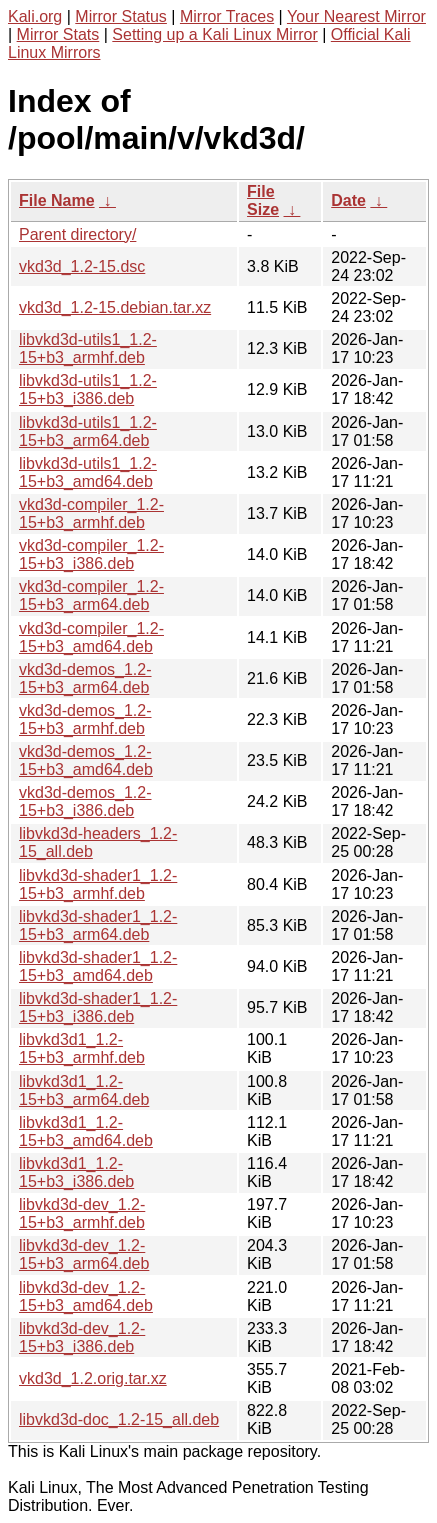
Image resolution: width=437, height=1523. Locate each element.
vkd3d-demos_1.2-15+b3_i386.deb (85, 801)
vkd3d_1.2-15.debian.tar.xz (115, 307)
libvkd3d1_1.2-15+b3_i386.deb (76, 1172)
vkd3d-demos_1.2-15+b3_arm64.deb (85, 678)
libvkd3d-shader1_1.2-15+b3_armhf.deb (98, 884)
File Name (57, 200)
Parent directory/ (77, 234)
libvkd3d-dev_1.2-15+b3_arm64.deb (84, 1254)
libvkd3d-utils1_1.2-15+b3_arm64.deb (88, 431)
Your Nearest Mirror (356, 16)
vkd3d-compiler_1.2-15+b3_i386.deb (91, 554)
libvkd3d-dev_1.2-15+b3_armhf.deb (82, 1213)
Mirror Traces (227, 16)
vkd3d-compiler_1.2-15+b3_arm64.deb (91, 595)
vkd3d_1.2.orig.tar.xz (93, 1378)
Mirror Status (121, 16)
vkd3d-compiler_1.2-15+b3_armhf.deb (91, 513)
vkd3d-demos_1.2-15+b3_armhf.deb (85, 719)
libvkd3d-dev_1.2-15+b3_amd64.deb (86, 1296)
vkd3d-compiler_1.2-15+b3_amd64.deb (91, 637)
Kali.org (35, 16)
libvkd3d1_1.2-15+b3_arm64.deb (84, 1090)
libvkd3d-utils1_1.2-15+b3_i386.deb (88, 389)
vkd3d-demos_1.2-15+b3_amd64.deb (86, 760)
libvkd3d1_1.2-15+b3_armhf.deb (82, 1048)
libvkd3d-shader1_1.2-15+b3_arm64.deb (98, 925)
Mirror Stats (58, 34)
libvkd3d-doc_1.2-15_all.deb (119, 1419)
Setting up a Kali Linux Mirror (214, 34)
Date (348, 200)
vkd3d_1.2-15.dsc (82, 266)
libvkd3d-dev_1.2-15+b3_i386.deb (82, 1337)
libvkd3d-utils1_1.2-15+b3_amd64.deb (88, 472)
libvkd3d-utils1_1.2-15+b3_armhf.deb (88, 348)
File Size (263, 200)
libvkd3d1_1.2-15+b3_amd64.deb (86, 1131)
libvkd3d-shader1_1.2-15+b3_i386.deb (98, 1007)
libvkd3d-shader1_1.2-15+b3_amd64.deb (98, 966)
